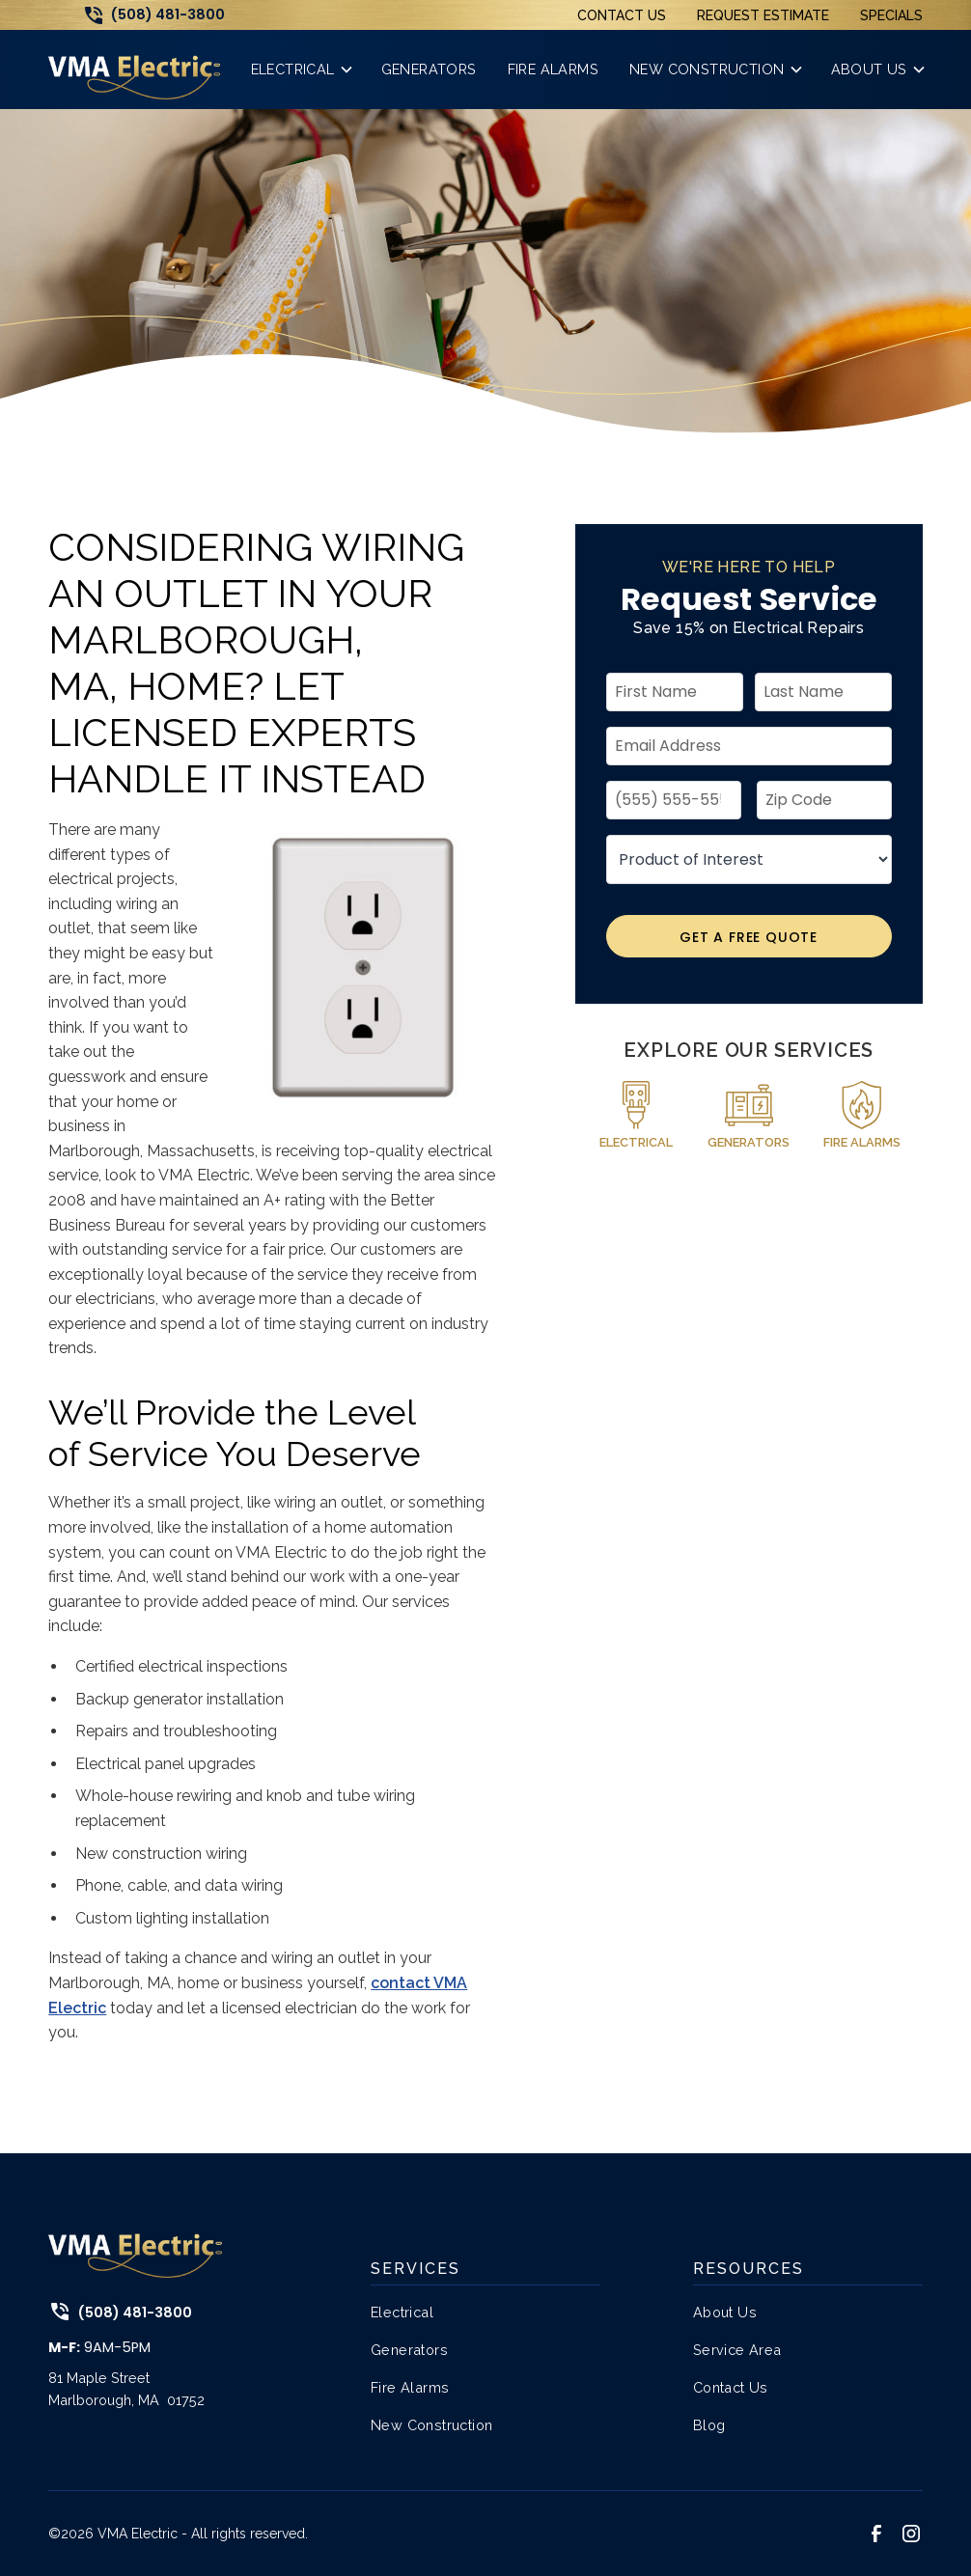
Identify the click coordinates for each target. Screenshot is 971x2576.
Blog (709, 2425)
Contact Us (621, 15)
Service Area (737, 2349)
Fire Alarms (410, 2387)
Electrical (402, 2312)
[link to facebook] (876, 2533)
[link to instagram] (911, 2533)
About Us (725, 2312)
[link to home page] (133, 69)
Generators (409, 2349)
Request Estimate (763, 15)
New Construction (431, 2425)
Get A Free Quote (749, 937)
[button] (301, 69)
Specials (891, 15)
